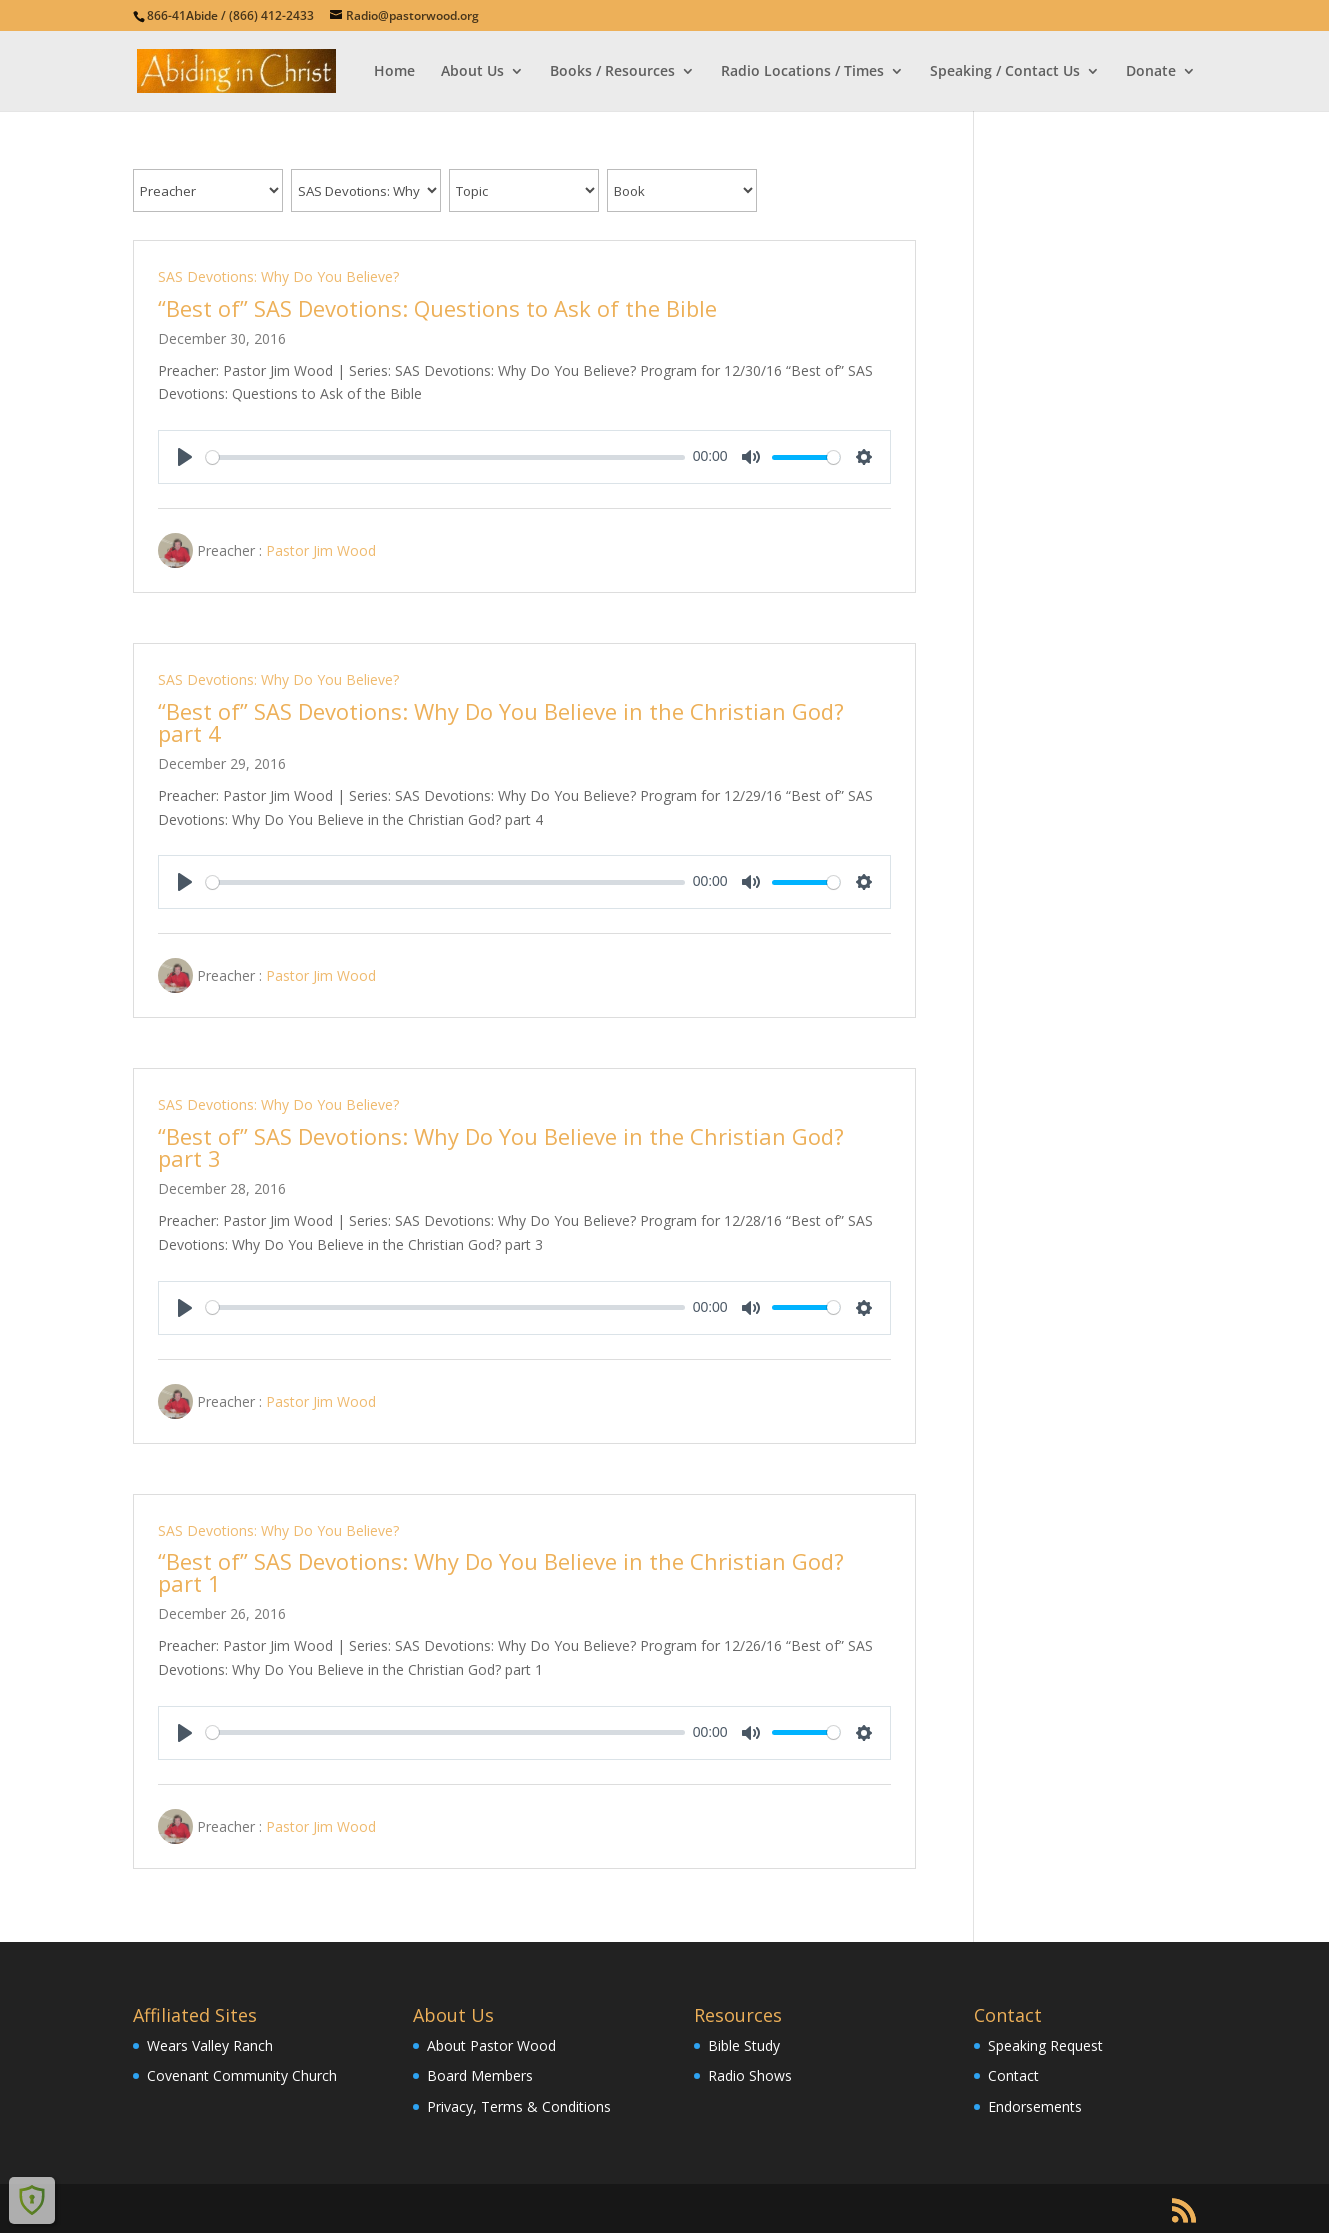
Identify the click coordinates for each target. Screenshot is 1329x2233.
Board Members (480, 2075)
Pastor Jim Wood (321, 550)
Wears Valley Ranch (210, 2045)
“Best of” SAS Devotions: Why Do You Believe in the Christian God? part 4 (501, 722)
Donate (1151, 72)
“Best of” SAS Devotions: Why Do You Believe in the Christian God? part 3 (501, 1147)
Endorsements (1035, 2106)
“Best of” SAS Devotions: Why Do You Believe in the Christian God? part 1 (501, 1572)
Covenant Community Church (242, 2075)
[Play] (185, 457)
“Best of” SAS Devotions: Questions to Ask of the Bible (437, 308)
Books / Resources (612, 72)
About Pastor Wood (491, 2045)
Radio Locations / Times (802, 72)
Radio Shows (750, 2075)
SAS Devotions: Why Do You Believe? (278, 276)
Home (394, 72)
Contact (1013, 2075)
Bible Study (744, 2045)
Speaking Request (1045, 2045)
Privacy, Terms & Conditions (519, 2106)
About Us (472, 72)
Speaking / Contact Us (1005, 72)
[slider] (445, 457)
